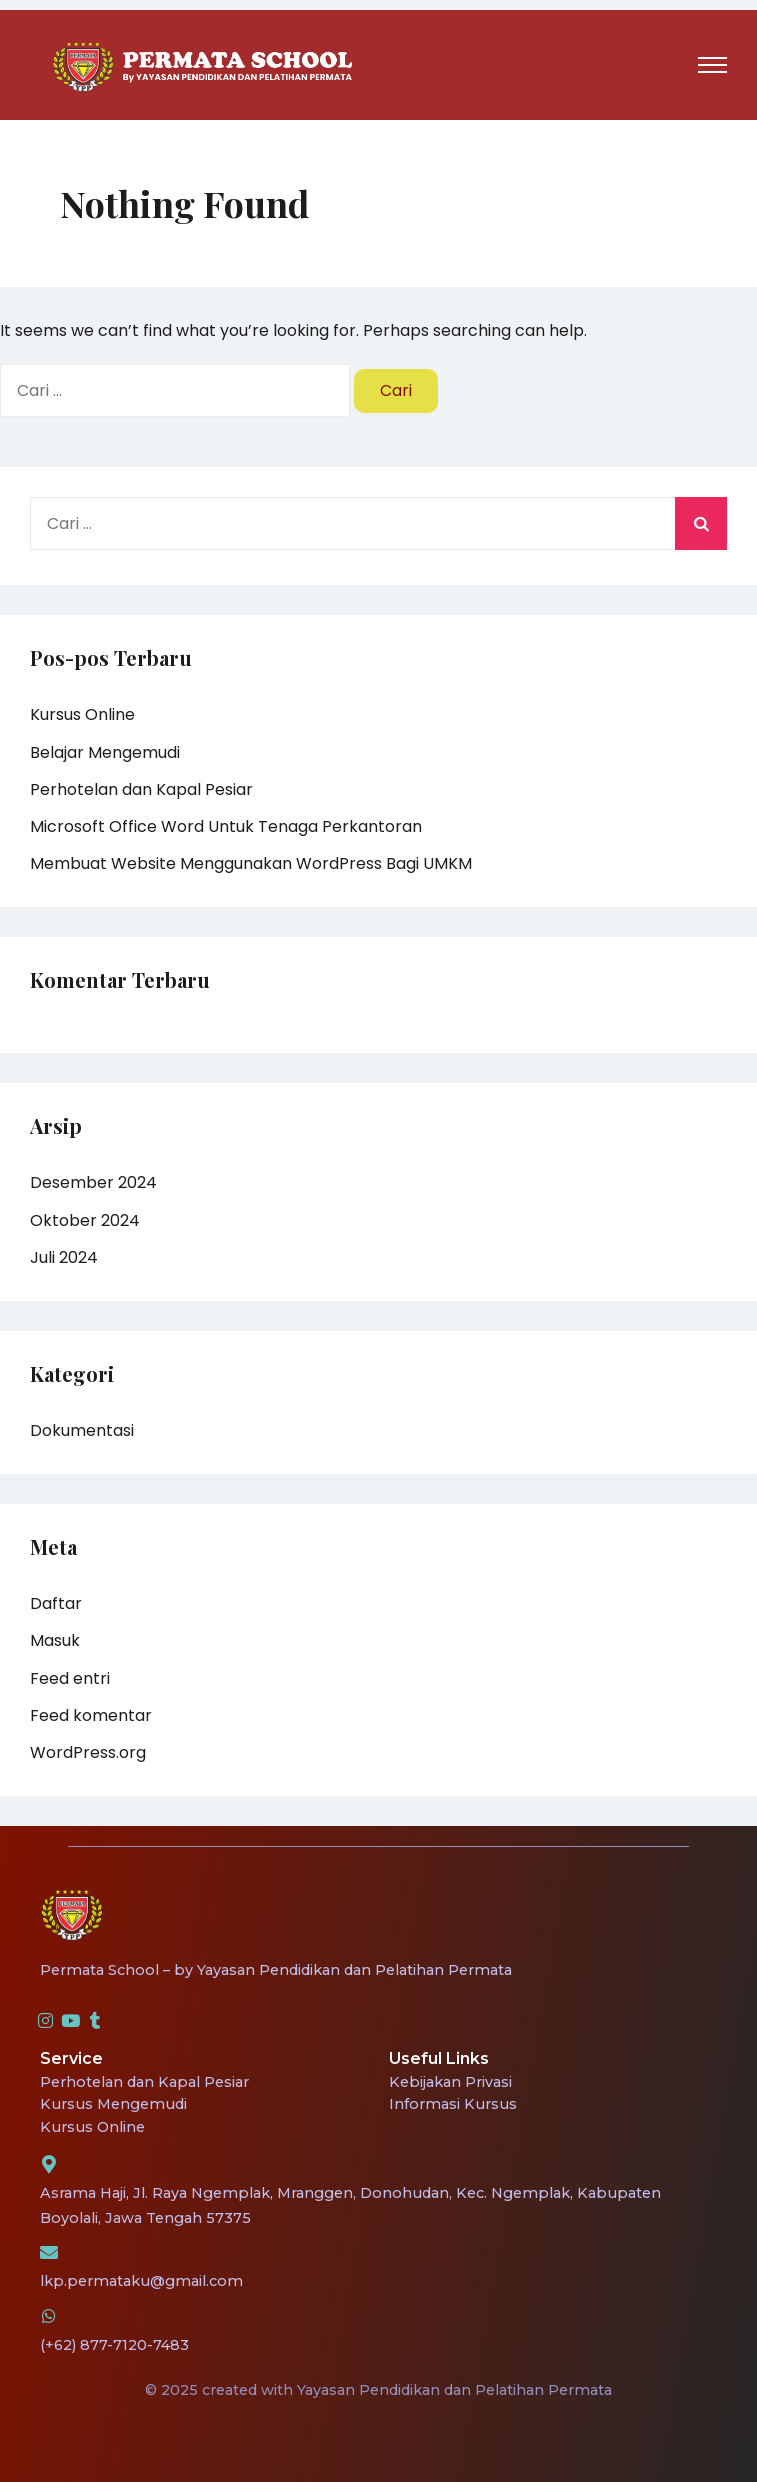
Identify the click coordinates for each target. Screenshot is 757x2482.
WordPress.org (88, 1752)
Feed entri (70, 1678)
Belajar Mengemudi (105, 752)
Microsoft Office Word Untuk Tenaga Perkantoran (226, 826)
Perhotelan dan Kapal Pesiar (141, 789)
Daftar (56, 1603)
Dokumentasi (82, 1430)
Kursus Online (82, 714)
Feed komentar (91, 1715)
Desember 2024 (93, 1182)
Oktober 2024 (85, 1220)
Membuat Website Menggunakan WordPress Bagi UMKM (251, 863)
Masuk (55, 1640)
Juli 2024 (64, 1257)
